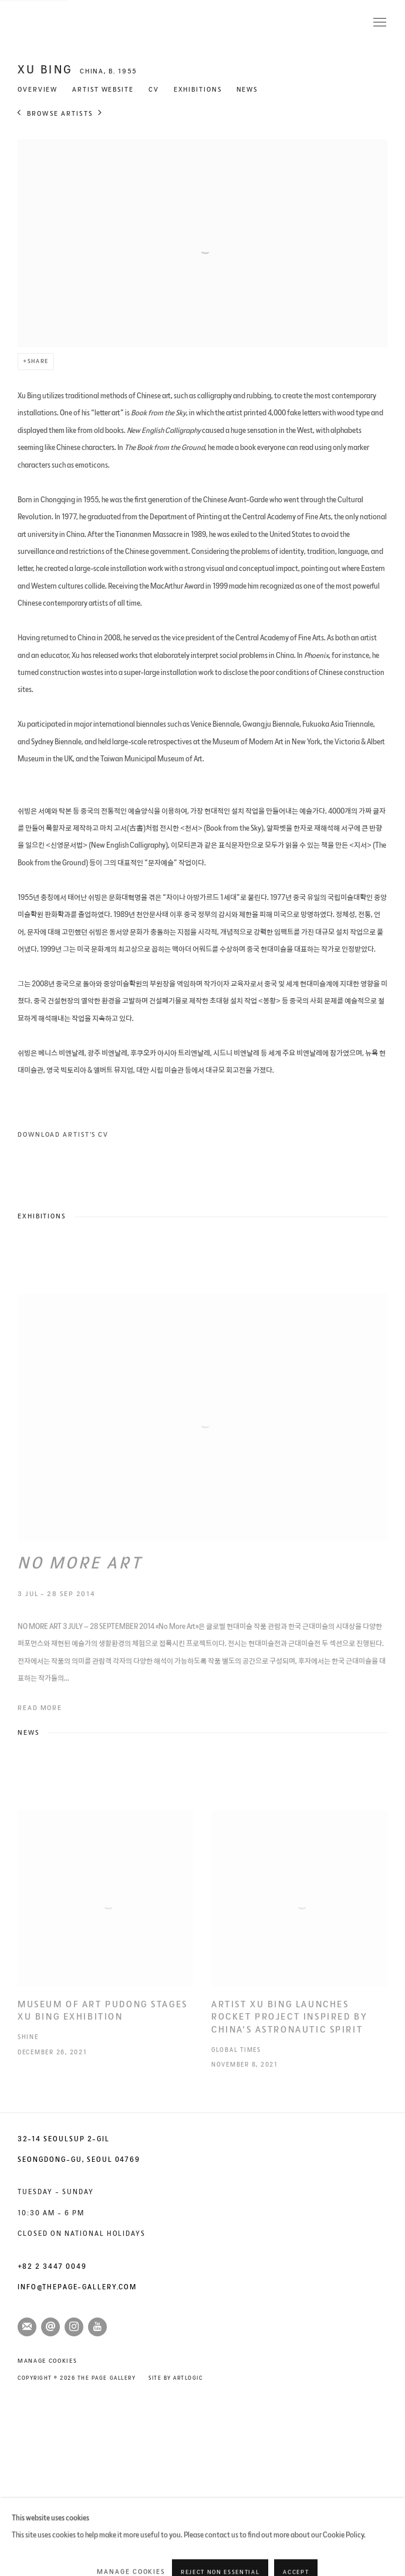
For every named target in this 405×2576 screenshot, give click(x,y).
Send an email (50, 2327)
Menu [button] (378, 23)
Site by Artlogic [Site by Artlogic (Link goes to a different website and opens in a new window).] (175, 2378)
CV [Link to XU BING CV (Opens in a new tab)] (153, 89)
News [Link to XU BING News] (247, 89)
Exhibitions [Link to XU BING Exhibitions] (198, 89)
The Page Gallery (65, 22)
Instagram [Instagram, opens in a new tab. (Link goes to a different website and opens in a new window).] (74, 2327)
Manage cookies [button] (47, 2361)
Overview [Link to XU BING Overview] (38, 89)
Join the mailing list (27, 2327)
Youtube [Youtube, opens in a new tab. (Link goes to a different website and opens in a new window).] (97, 2327)
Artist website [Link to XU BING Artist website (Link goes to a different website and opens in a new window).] (103, 89)
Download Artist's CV (85, 1137)
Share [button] (38, 361)
